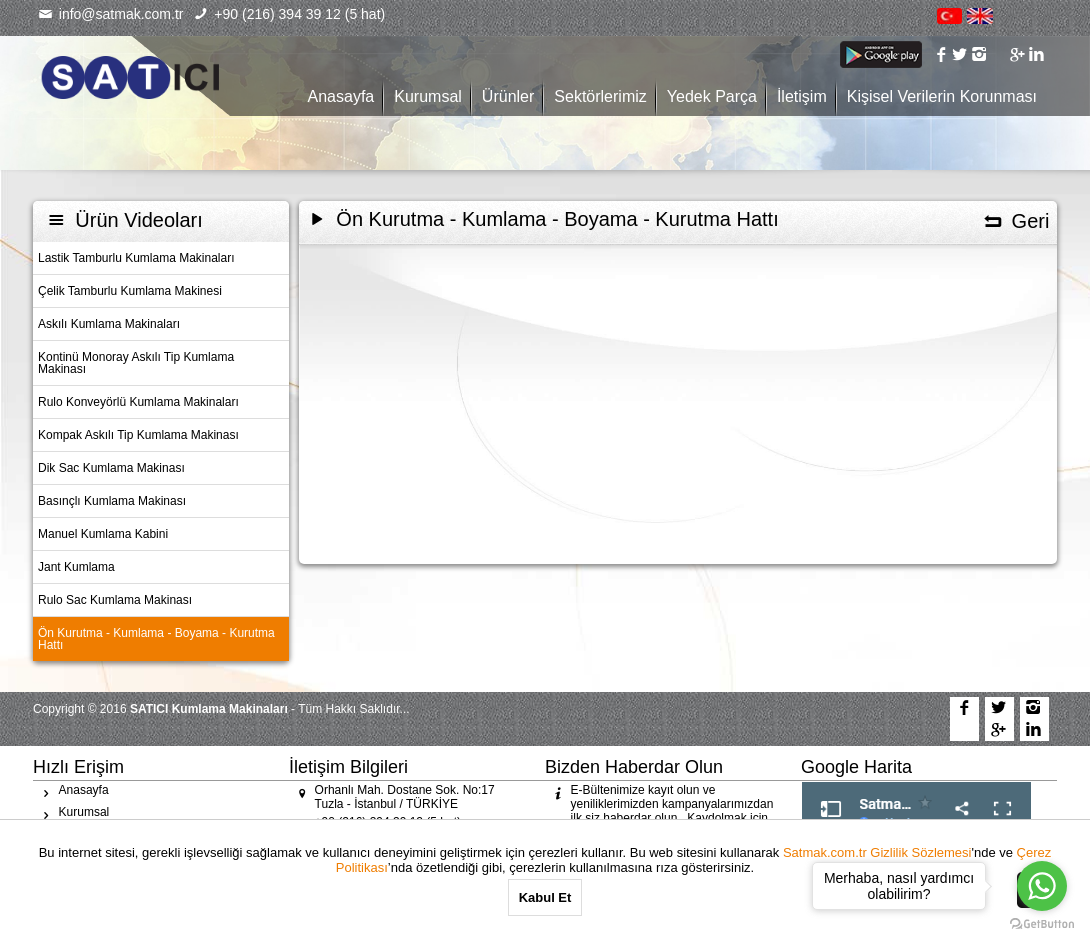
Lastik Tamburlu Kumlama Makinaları (136, 258)
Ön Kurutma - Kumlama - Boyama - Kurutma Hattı (156, 639)
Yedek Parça (712, 96)
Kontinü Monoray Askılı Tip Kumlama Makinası (136, 363)
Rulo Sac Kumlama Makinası (115, 600)
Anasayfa (341, 96)
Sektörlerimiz (600, 96)
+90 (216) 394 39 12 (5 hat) (290, 14)
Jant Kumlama (76, 567)
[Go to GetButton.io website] (1042, 924)
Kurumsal (428, 96)
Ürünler (508, 96)
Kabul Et (545, 897)
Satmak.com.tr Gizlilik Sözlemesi (877, 852)
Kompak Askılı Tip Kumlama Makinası (138, 435)
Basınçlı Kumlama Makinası (112, 501)
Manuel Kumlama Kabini (103, 534)
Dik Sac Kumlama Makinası (111, 468)
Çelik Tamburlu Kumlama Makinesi (130, 291)
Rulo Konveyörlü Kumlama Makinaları (138, 402)
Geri (1015, 221)
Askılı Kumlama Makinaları (109, 324)
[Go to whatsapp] (1042, 886)
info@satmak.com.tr (110, 14)
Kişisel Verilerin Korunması (942, 96)
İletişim (802, 96)
